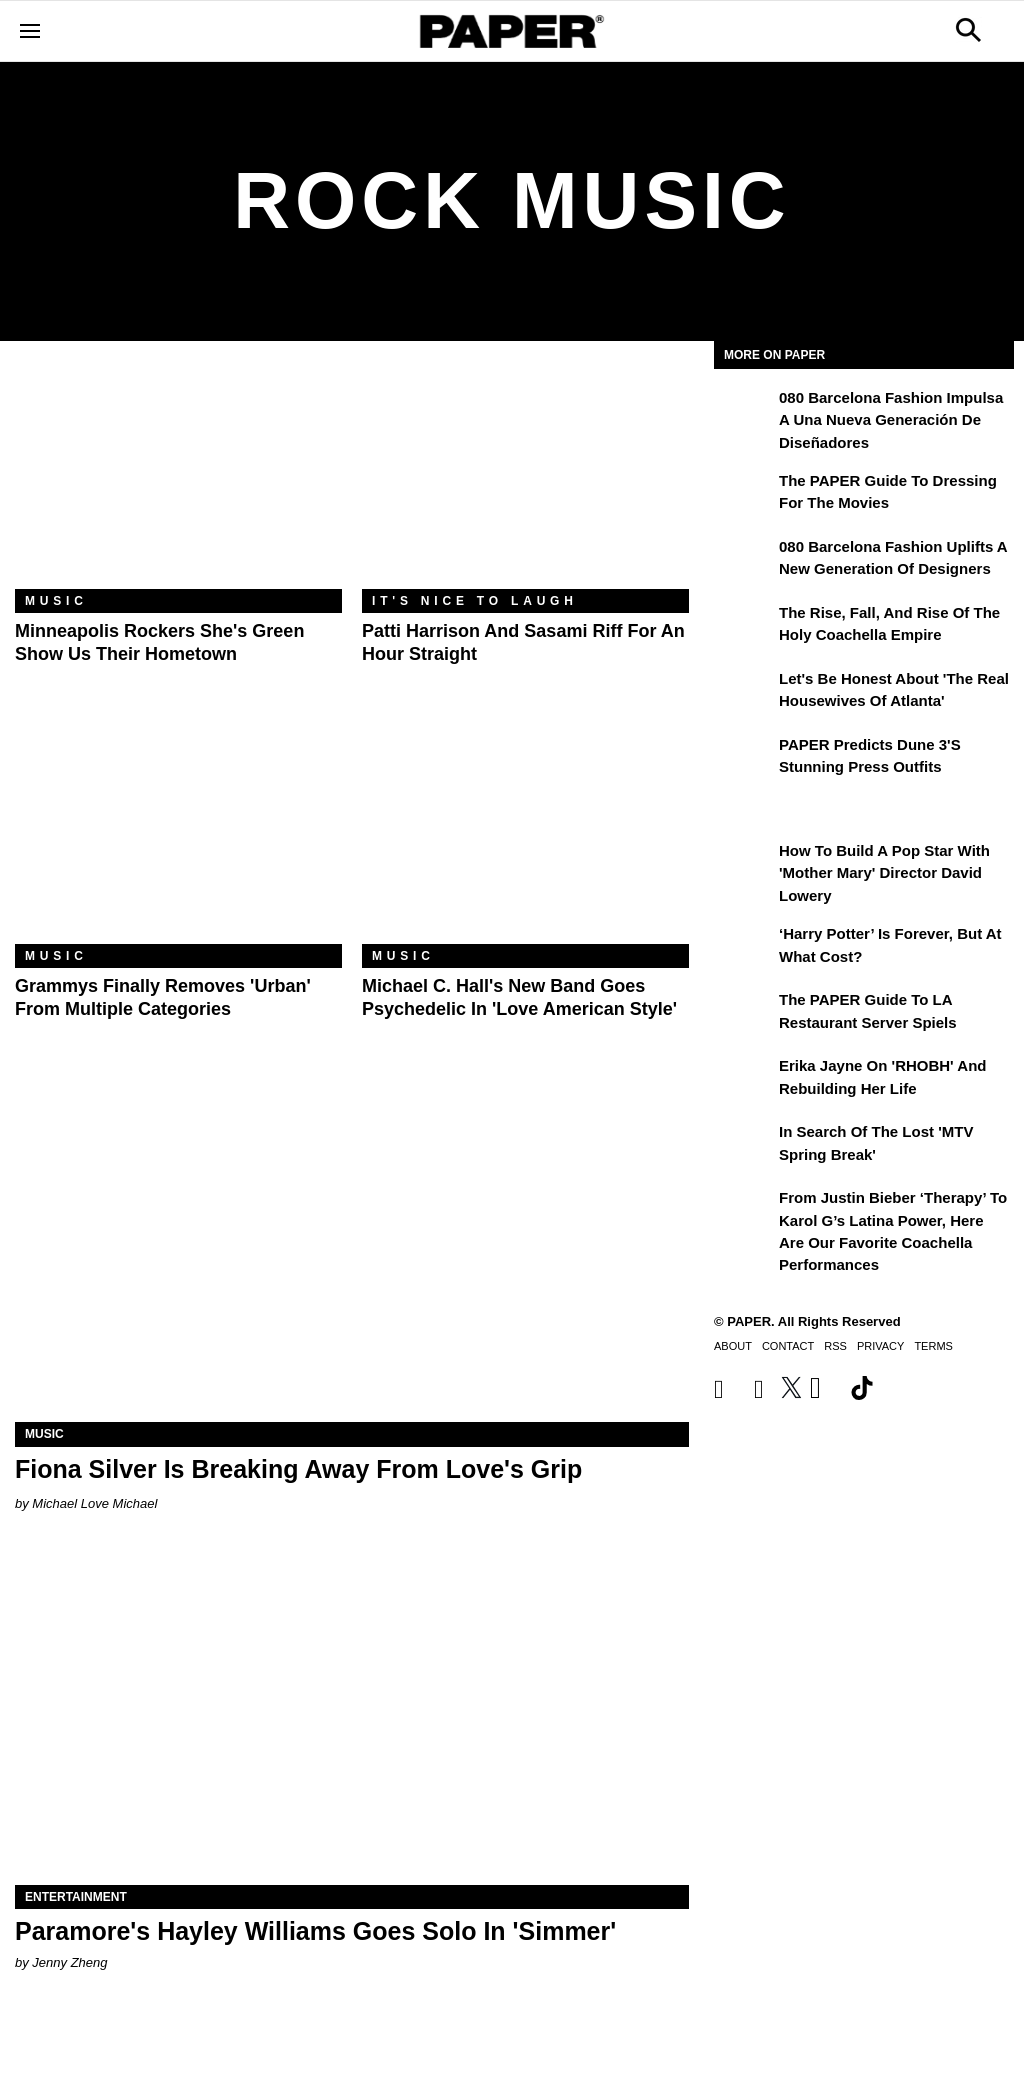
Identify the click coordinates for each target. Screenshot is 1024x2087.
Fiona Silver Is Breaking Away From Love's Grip (298, 1469)
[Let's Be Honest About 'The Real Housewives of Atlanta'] (744, 693)
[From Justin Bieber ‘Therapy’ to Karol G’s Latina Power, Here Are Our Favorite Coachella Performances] (744, 1212)
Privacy (880, 1346)
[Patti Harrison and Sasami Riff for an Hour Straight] (525, 480)
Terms (933, 1346)
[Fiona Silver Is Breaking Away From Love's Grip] (352, 1253)
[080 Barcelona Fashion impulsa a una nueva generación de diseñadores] (744, 412)
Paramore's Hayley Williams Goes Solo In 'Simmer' (315, 1931)
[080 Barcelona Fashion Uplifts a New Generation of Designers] (744, 561)
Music (56, 601)
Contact (788, 1346)
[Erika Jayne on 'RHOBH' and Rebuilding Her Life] (744, 1080)
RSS (835, 1346)
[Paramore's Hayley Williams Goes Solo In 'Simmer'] (352, 1716)
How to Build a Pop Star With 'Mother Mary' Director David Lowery (884, 873)
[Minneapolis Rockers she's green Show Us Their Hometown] (178, 480)
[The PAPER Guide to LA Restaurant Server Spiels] (744, 1014)
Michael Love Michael (94, 1503)
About (733, 1346)
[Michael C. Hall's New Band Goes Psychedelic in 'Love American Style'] (525, 835)
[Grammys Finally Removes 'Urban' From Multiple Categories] (178, 835)
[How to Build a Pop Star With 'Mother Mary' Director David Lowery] (744, 865)
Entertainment (76, 1897)
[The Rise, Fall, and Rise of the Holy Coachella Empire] (744, 627)
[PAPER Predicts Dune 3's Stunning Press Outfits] (744, 759)
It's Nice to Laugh (475, 601)
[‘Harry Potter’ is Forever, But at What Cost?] (744, 948)
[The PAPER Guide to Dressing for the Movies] (744, 495)
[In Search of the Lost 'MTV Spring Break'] (744, 1146)
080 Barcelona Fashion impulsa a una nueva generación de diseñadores (891, 420)
